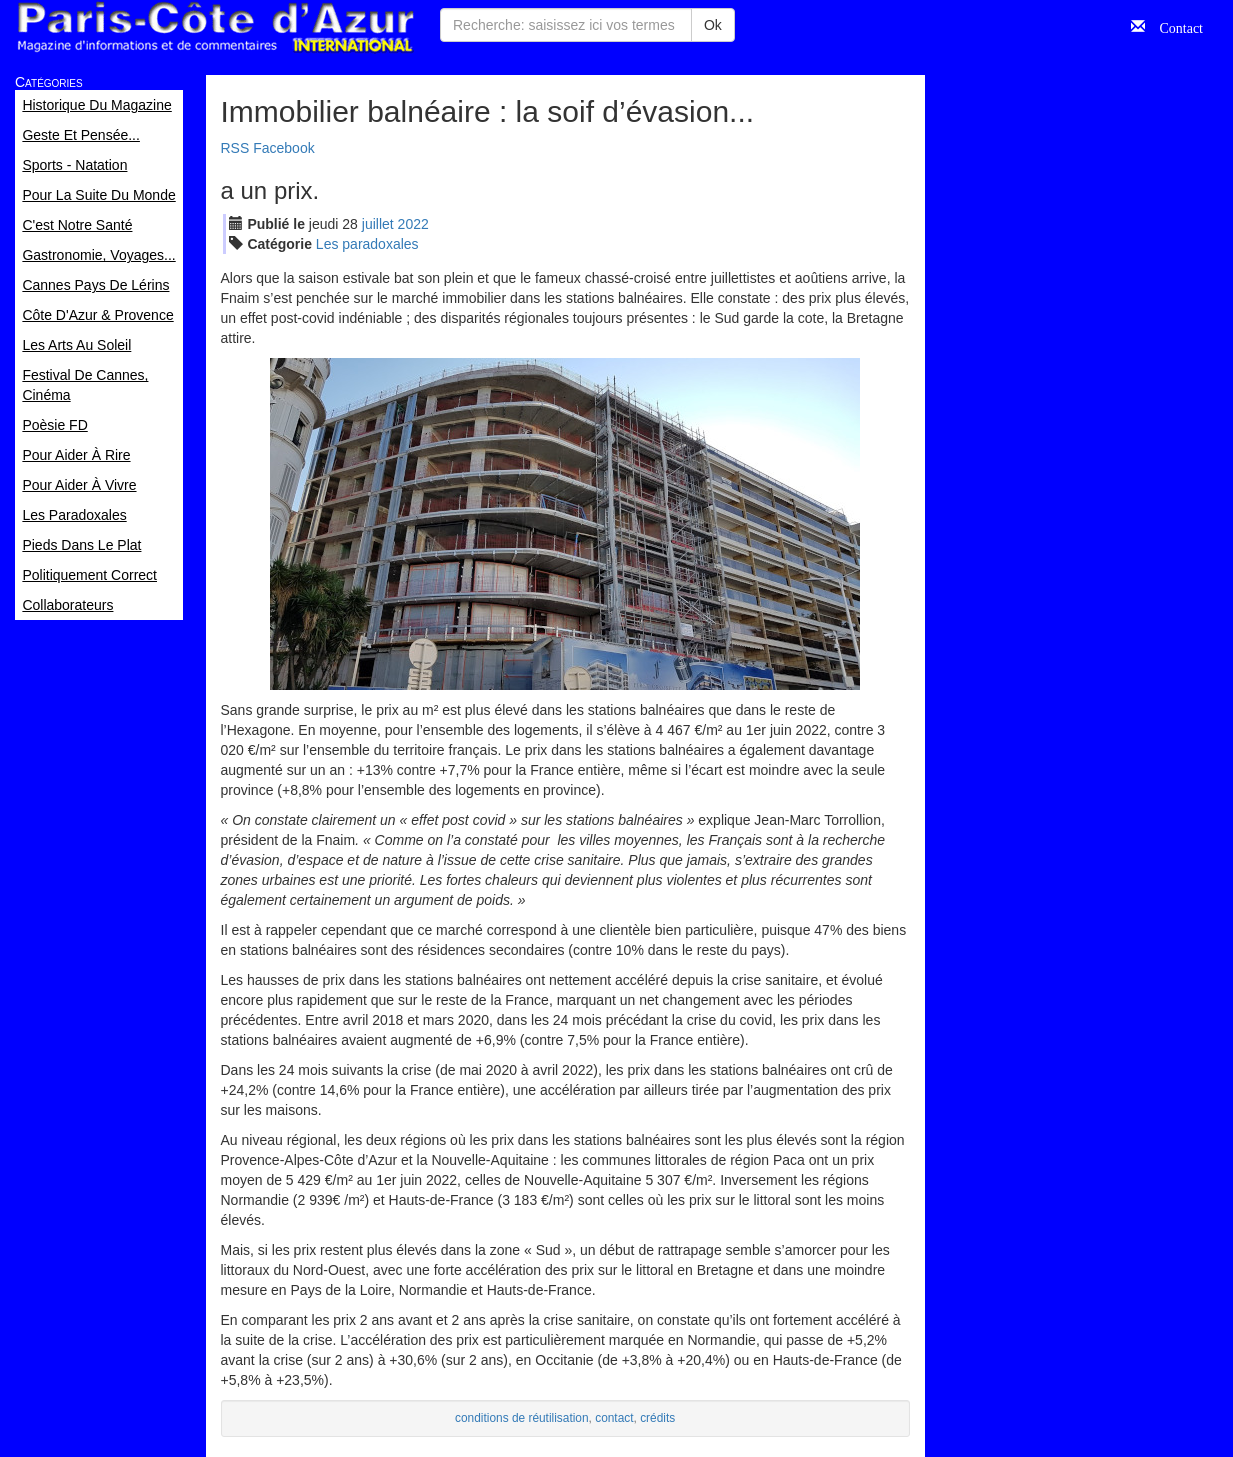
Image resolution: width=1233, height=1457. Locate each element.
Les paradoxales (367, 244)
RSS (235, 148)
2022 (413, 224)
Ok (713, 25)
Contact (1174, 26)
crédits (657, 1418)
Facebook (283, 148)
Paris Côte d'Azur (215, 27)
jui (378, 224)
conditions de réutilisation (522, 1418)
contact (614, 1418)
